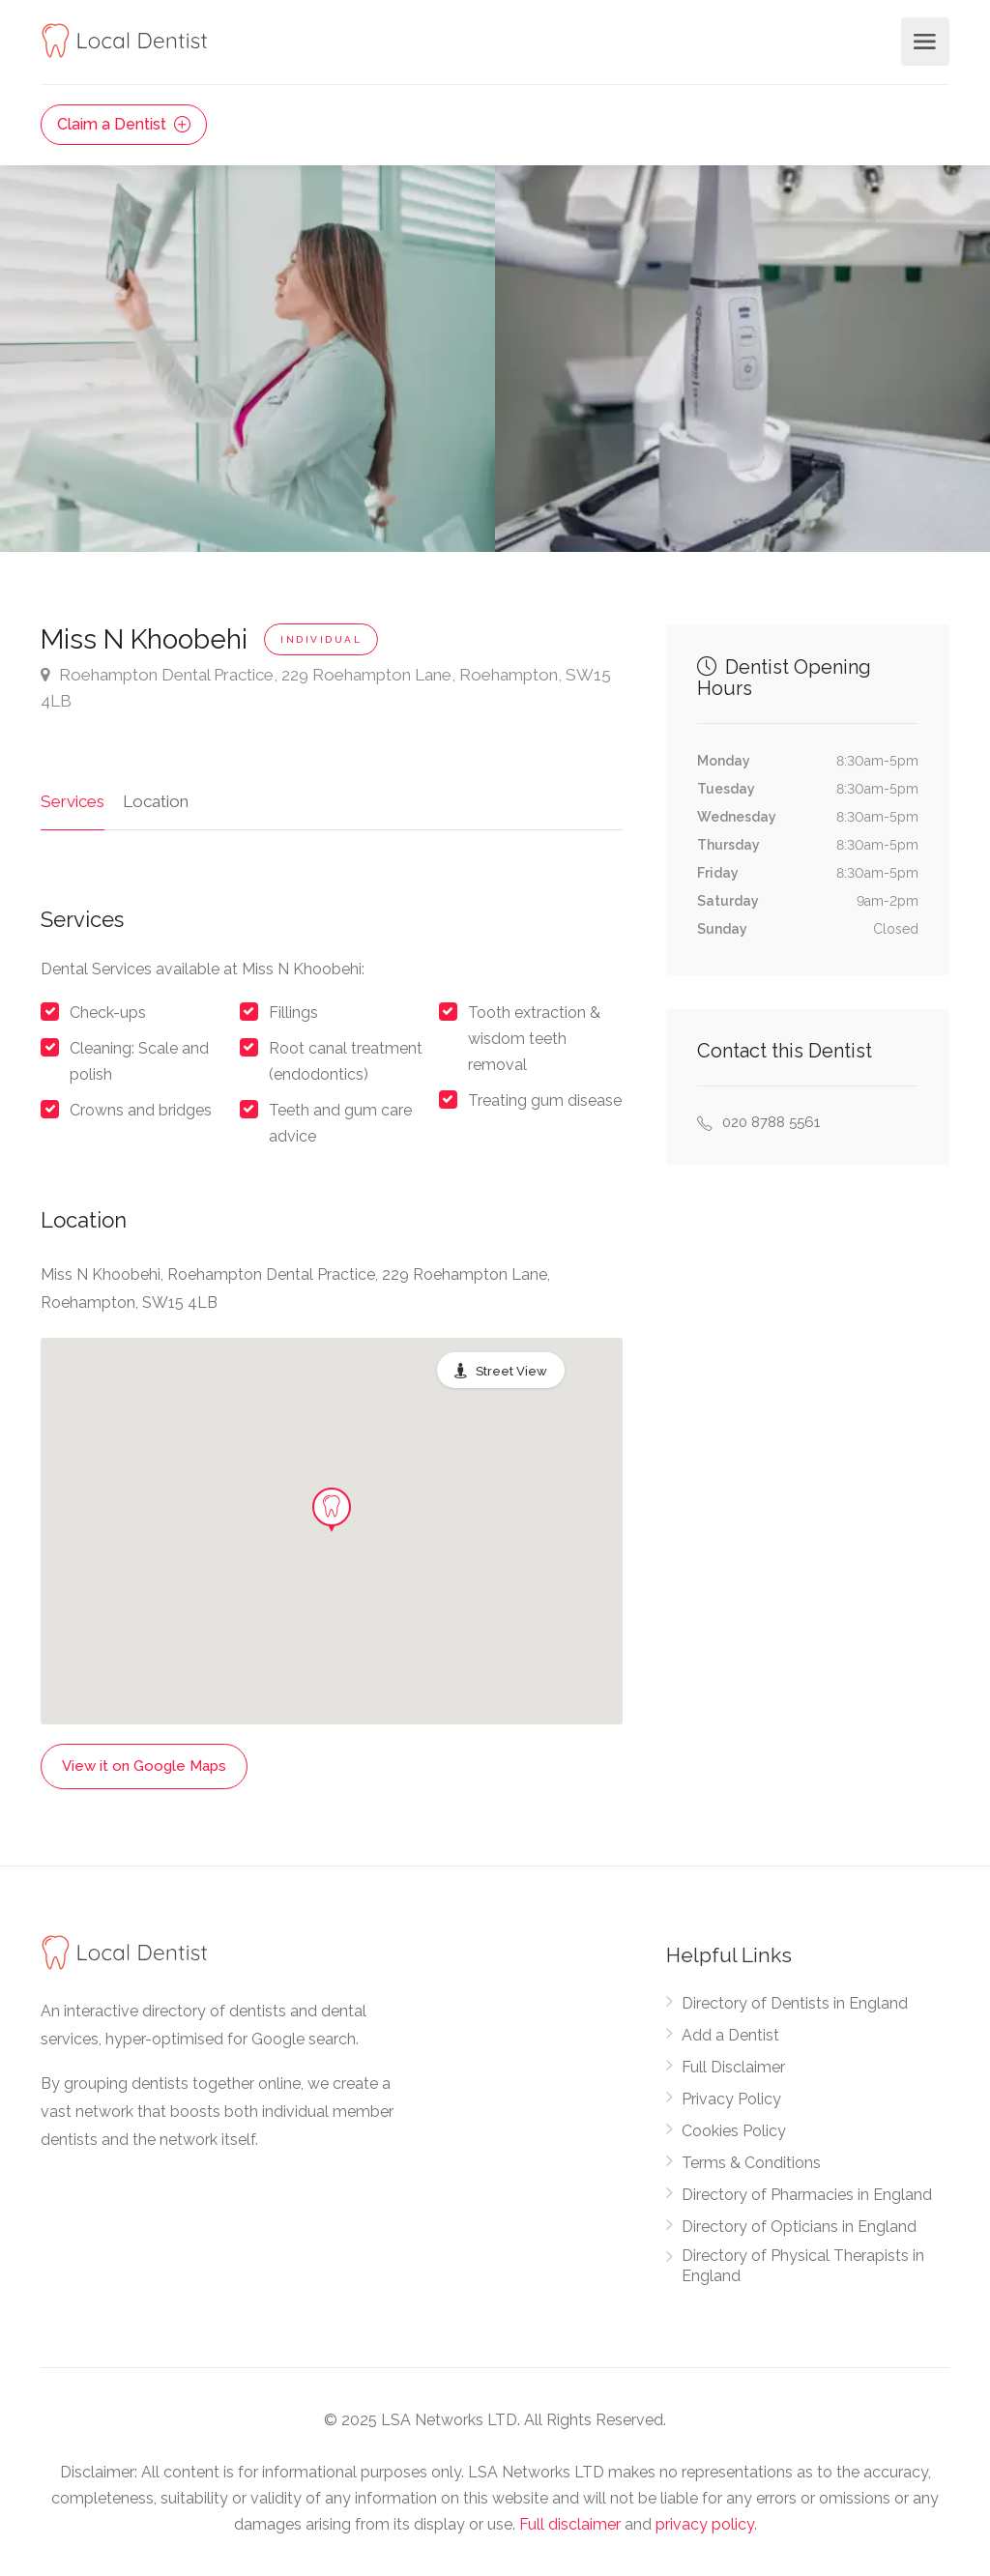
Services (72, 801)
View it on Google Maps (144, 1766)
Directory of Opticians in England (799, 2226)
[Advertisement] (807, 1285)
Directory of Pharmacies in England (807, 2194)
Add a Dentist (730, 2035)
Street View (511, 1371)
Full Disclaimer (733, 2067)
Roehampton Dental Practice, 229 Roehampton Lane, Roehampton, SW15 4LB (326, 686)
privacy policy (704, 2524)
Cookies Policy (734, 2131)
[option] (742, 358)
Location (156, 801)
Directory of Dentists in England (795, 2003)
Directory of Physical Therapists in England (803, 2265)
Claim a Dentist (123, 124)
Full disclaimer (570, 2524)
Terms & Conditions (751, 2163)
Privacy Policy (731, 2099)
